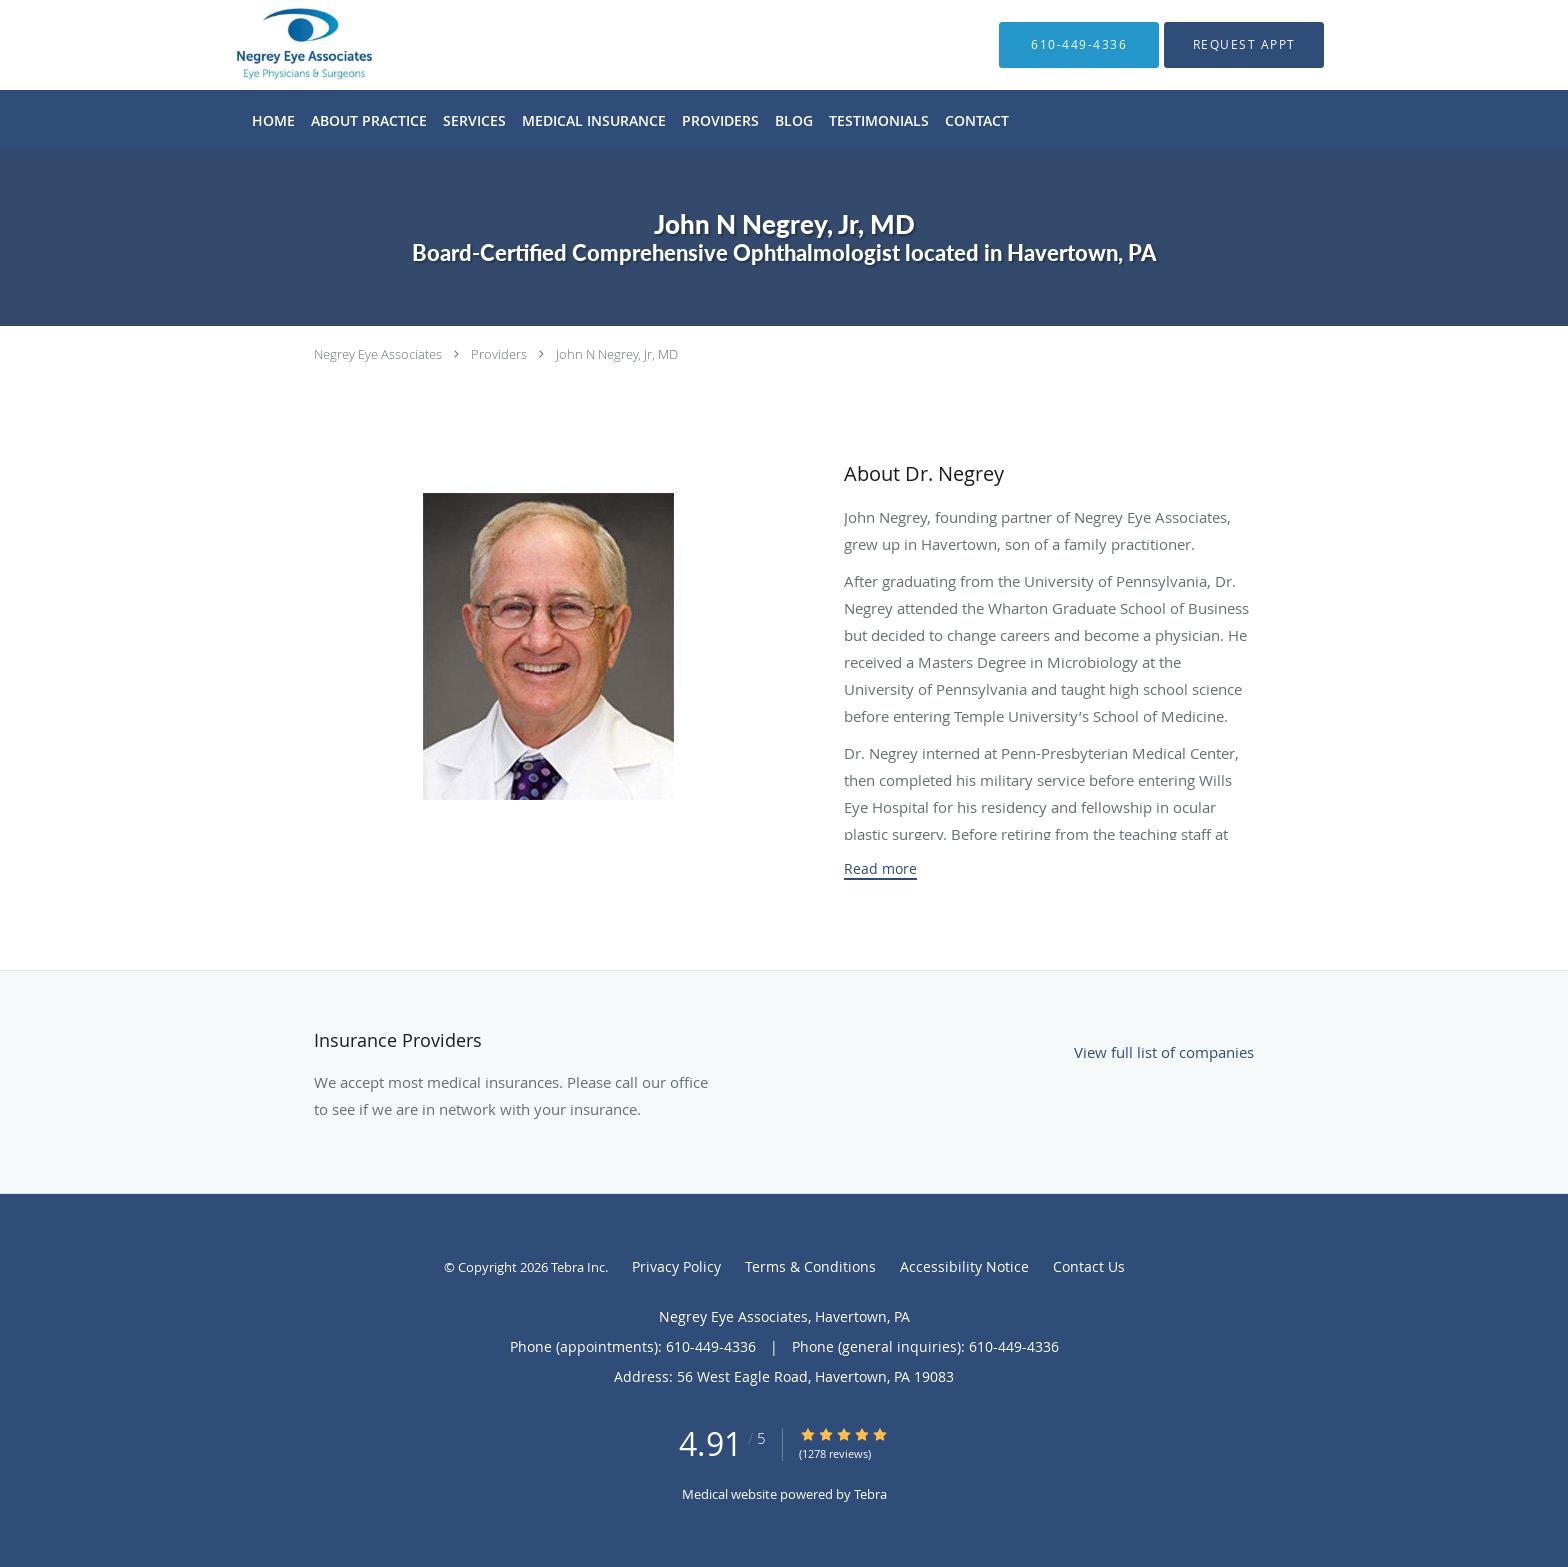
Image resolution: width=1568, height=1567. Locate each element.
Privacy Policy (676, 1266)
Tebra (870, 1494)
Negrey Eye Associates (378, 354)
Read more (880, 869)
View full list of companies (1164, 1052)
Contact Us (1089, 1266)
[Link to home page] (274, 45)
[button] (1244, 45)
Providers (499, 354)
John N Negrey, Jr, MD (617, 354)
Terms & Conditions (810, 1266)
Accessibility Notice (964, 1266)
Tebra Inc (578, 1267)
